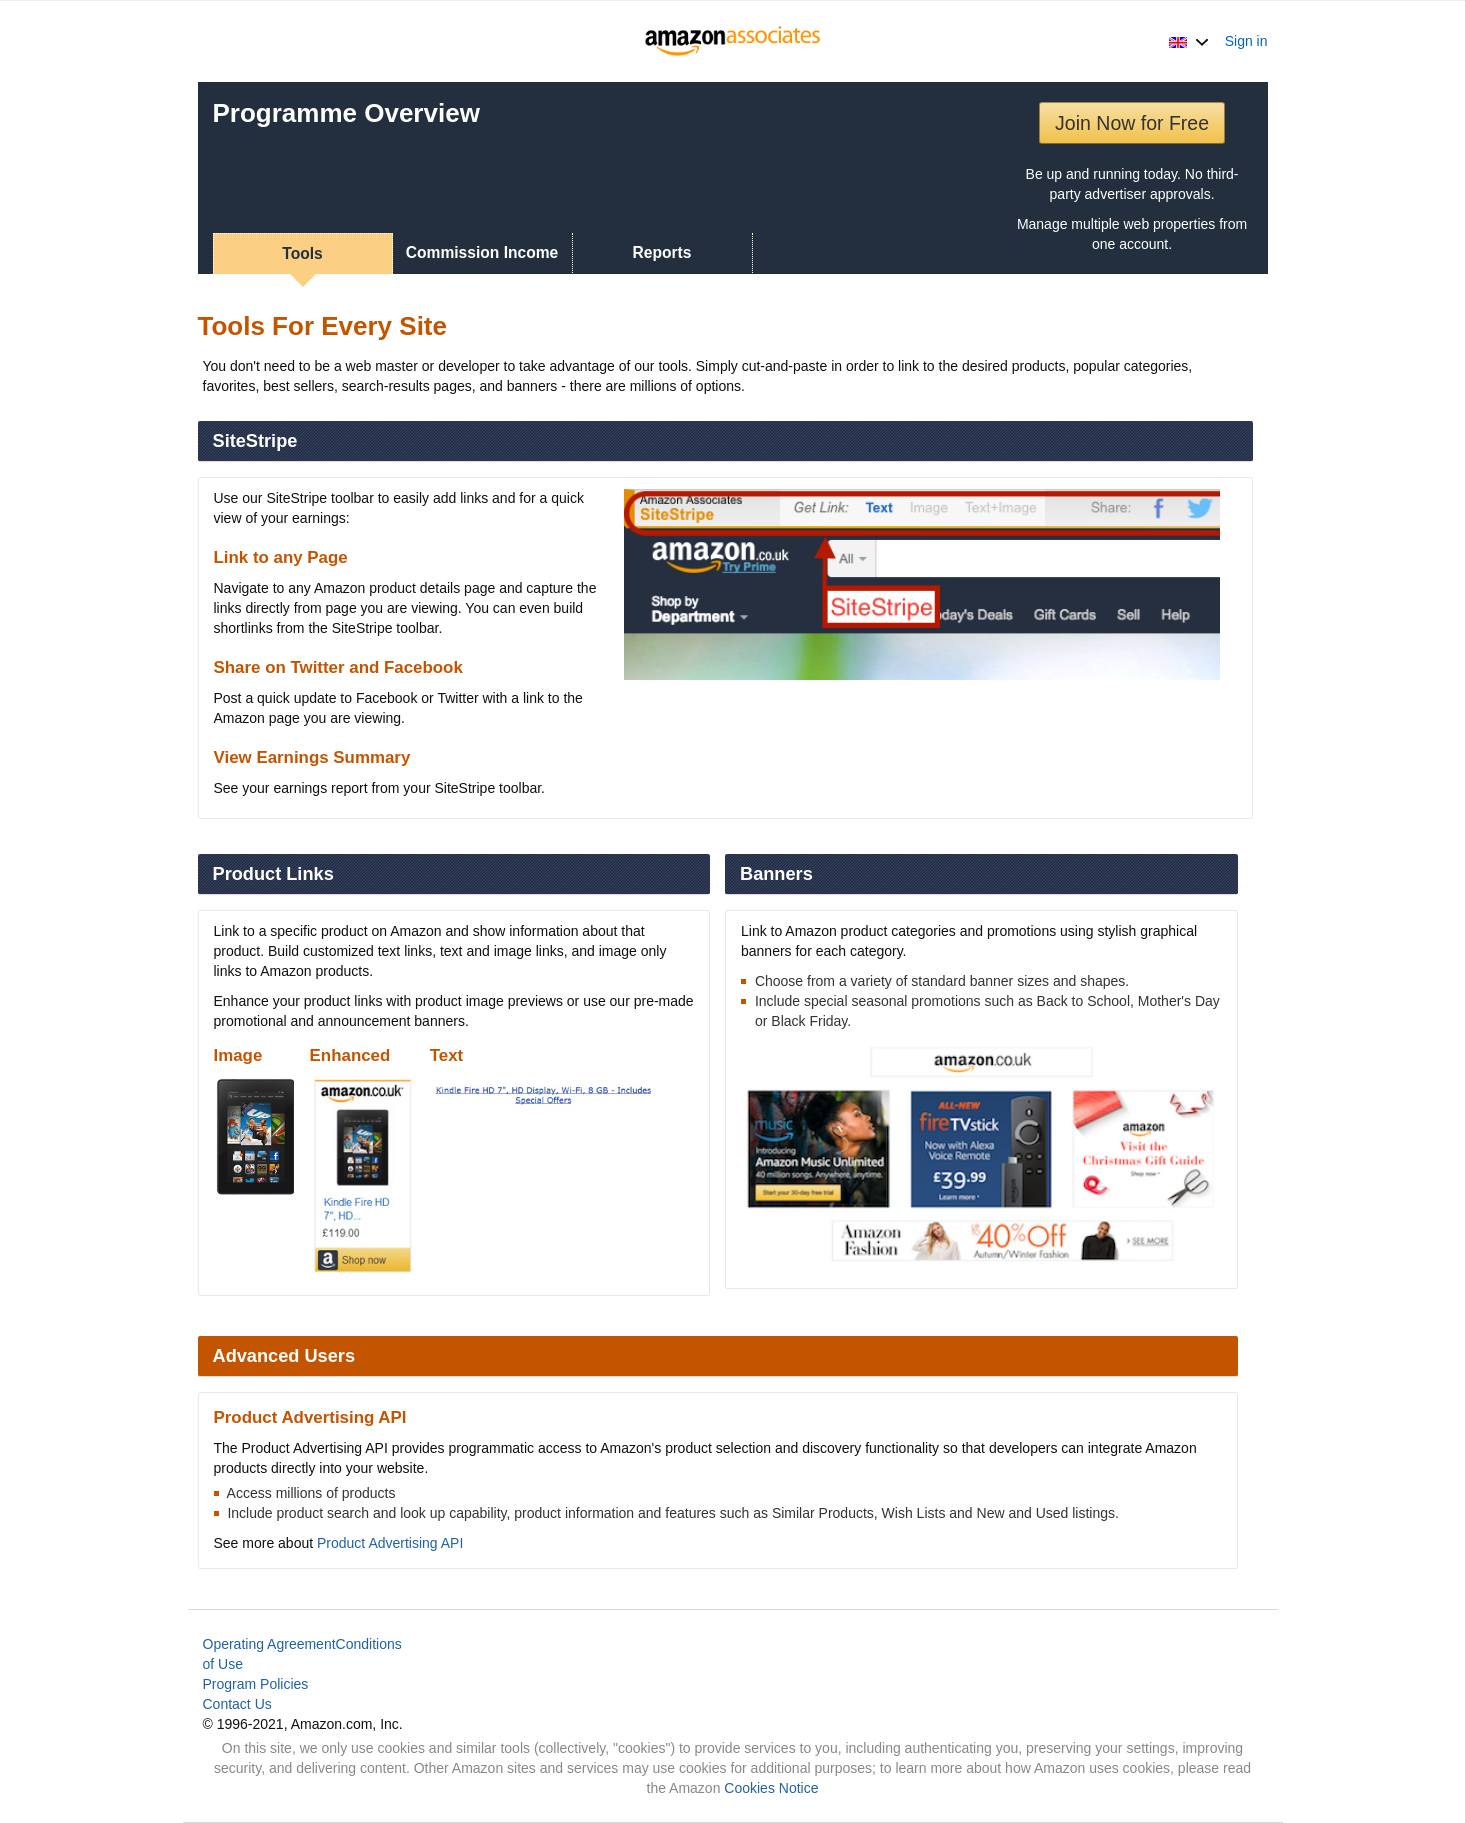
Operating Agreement (269, 1644)
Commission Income (482, 252)
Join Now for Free (1132, 123)
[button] (1188, 41)
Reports (662, 252)
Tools (302, 253)
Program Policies (256, 1684)
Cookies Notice (771, 1788)
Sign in (1246, 41)
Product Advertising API (390, 1543)
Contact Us (237, 1704)
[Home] (732, 41)
